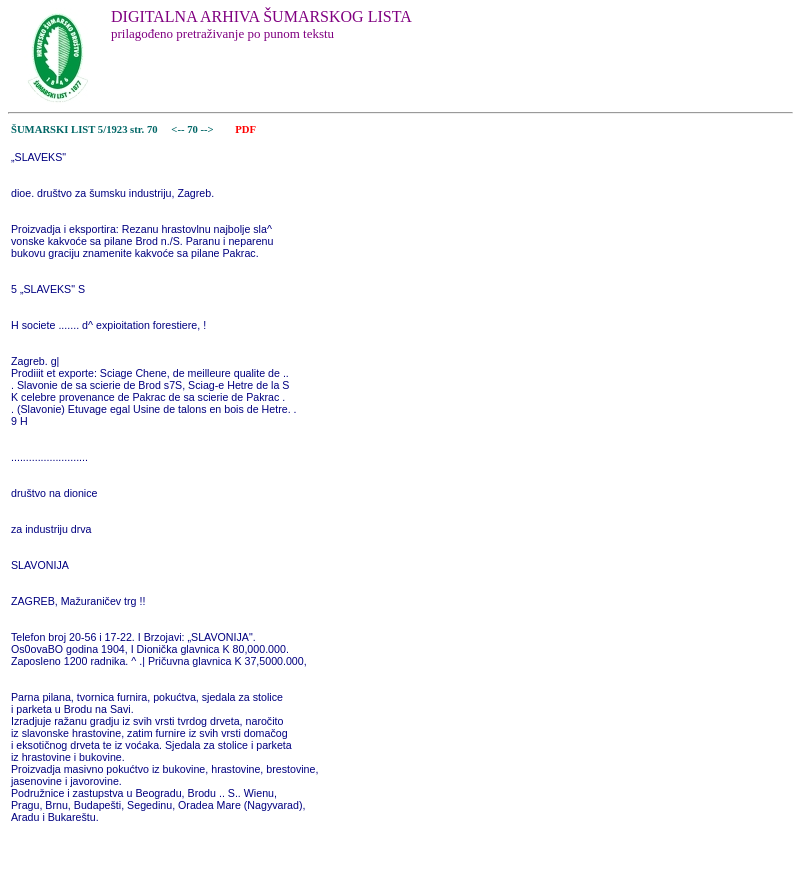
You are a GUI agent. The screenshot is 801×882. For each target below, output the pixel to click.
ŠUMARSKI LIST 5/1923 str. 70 (84, 129)
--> (209, 129)
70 (193, 129)
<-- (178, 129)
